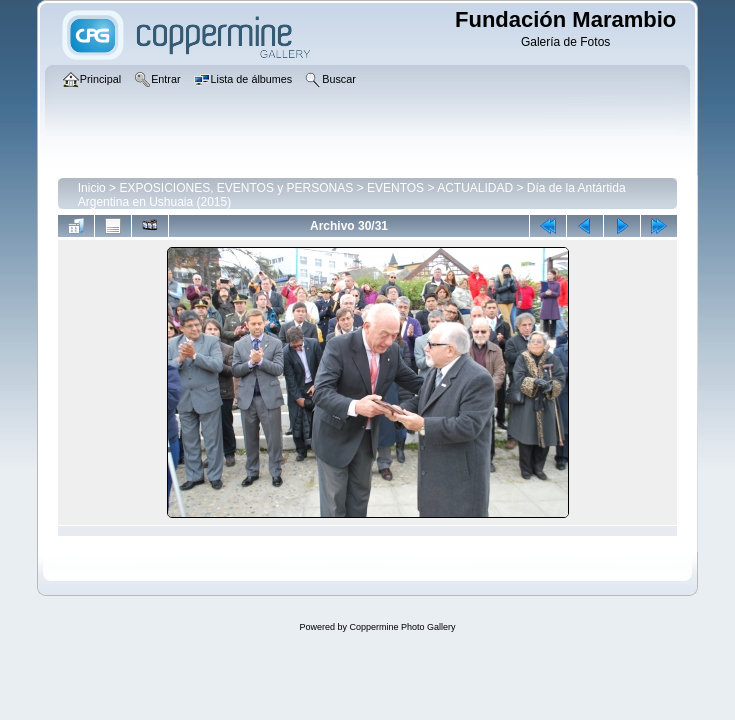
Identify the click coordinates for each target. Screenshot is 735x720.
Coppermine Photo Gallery (402, 627)
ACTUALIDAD (475, 188)
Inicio (92, 188)
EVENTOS (395, 188)
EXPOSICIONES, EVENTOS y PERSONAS (236, 188)
